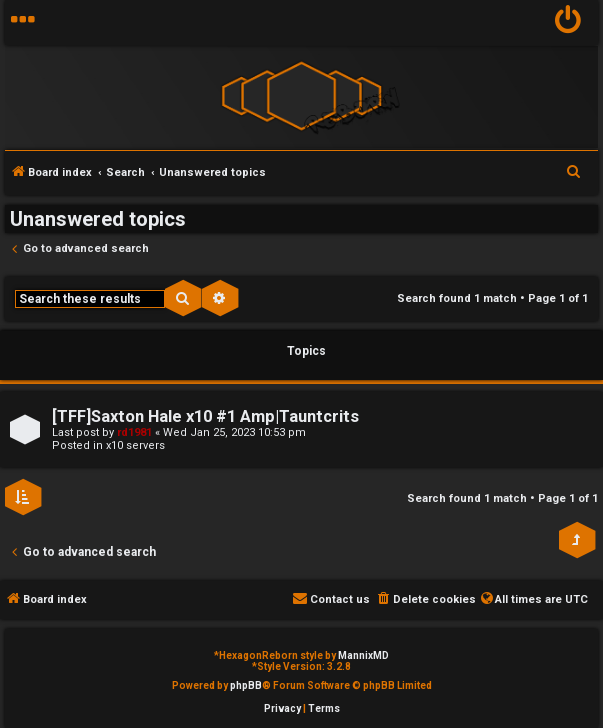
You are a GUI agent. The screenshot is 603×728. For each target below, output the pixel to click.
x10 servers (135, 445)
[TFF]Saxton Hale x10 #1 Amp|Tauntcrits (205, 416)
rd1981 (134, 432)
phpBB (246, 685)
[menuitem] (568, 22)
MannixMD (363, 655)
